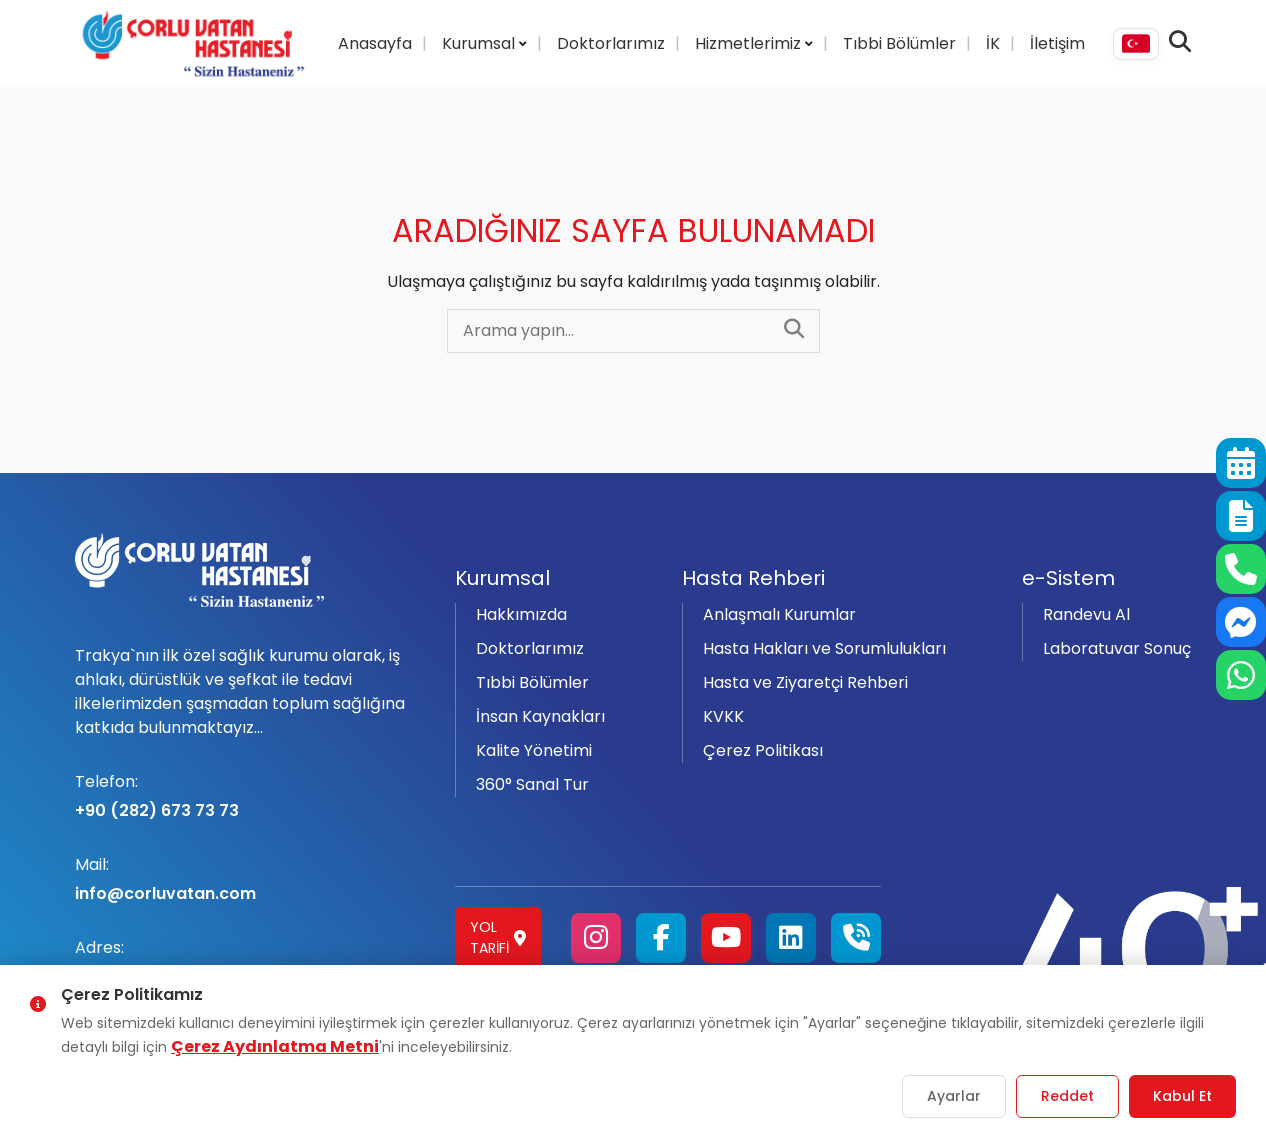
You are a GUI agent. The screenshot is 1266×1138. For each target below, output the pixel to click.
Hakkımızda (521, 614)
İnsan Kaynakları (540, 716)
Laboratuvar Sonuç (1117, 648)
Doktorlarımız (611, 43)
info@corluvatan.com (253, 879)
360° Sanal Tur (532, 784)
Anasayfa (375, 43)
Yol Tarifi (498, 937)
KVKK (723, 716)
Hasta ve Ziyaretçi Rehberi (805, 682)
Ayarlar (954, 1096)
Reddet (1067, 1096)
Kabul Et (1182, 1096)
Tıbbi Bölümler (899, 43)
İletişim (1057, 43)
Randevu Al (1086, 614)
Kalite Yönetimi (534, 750)
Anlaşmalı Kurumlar (779, 614)
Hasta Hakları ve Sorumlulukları (824, 648)
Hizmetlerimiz (750, 43)
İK (993, 43)
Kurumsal (480, 43)
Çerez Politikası (763, 750)
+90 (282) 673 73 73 (253, 796)
